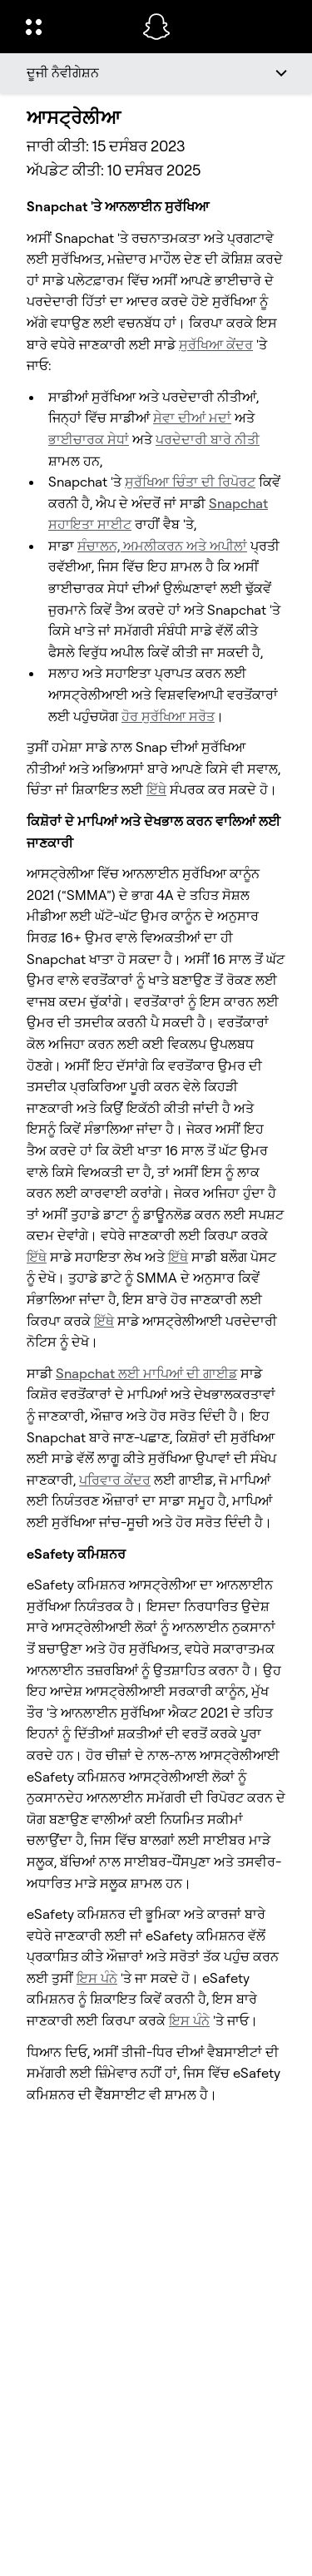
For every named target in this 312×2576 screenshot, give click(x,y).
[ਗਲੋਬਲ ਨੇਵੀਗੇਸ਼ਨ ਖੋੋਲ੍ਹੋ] (73, 26)
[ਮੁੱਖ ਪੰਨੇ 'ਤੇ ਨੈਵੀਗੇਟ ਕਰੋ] (156, 26)
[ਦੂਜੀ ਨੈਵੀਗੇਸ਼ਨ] (156, 73)
